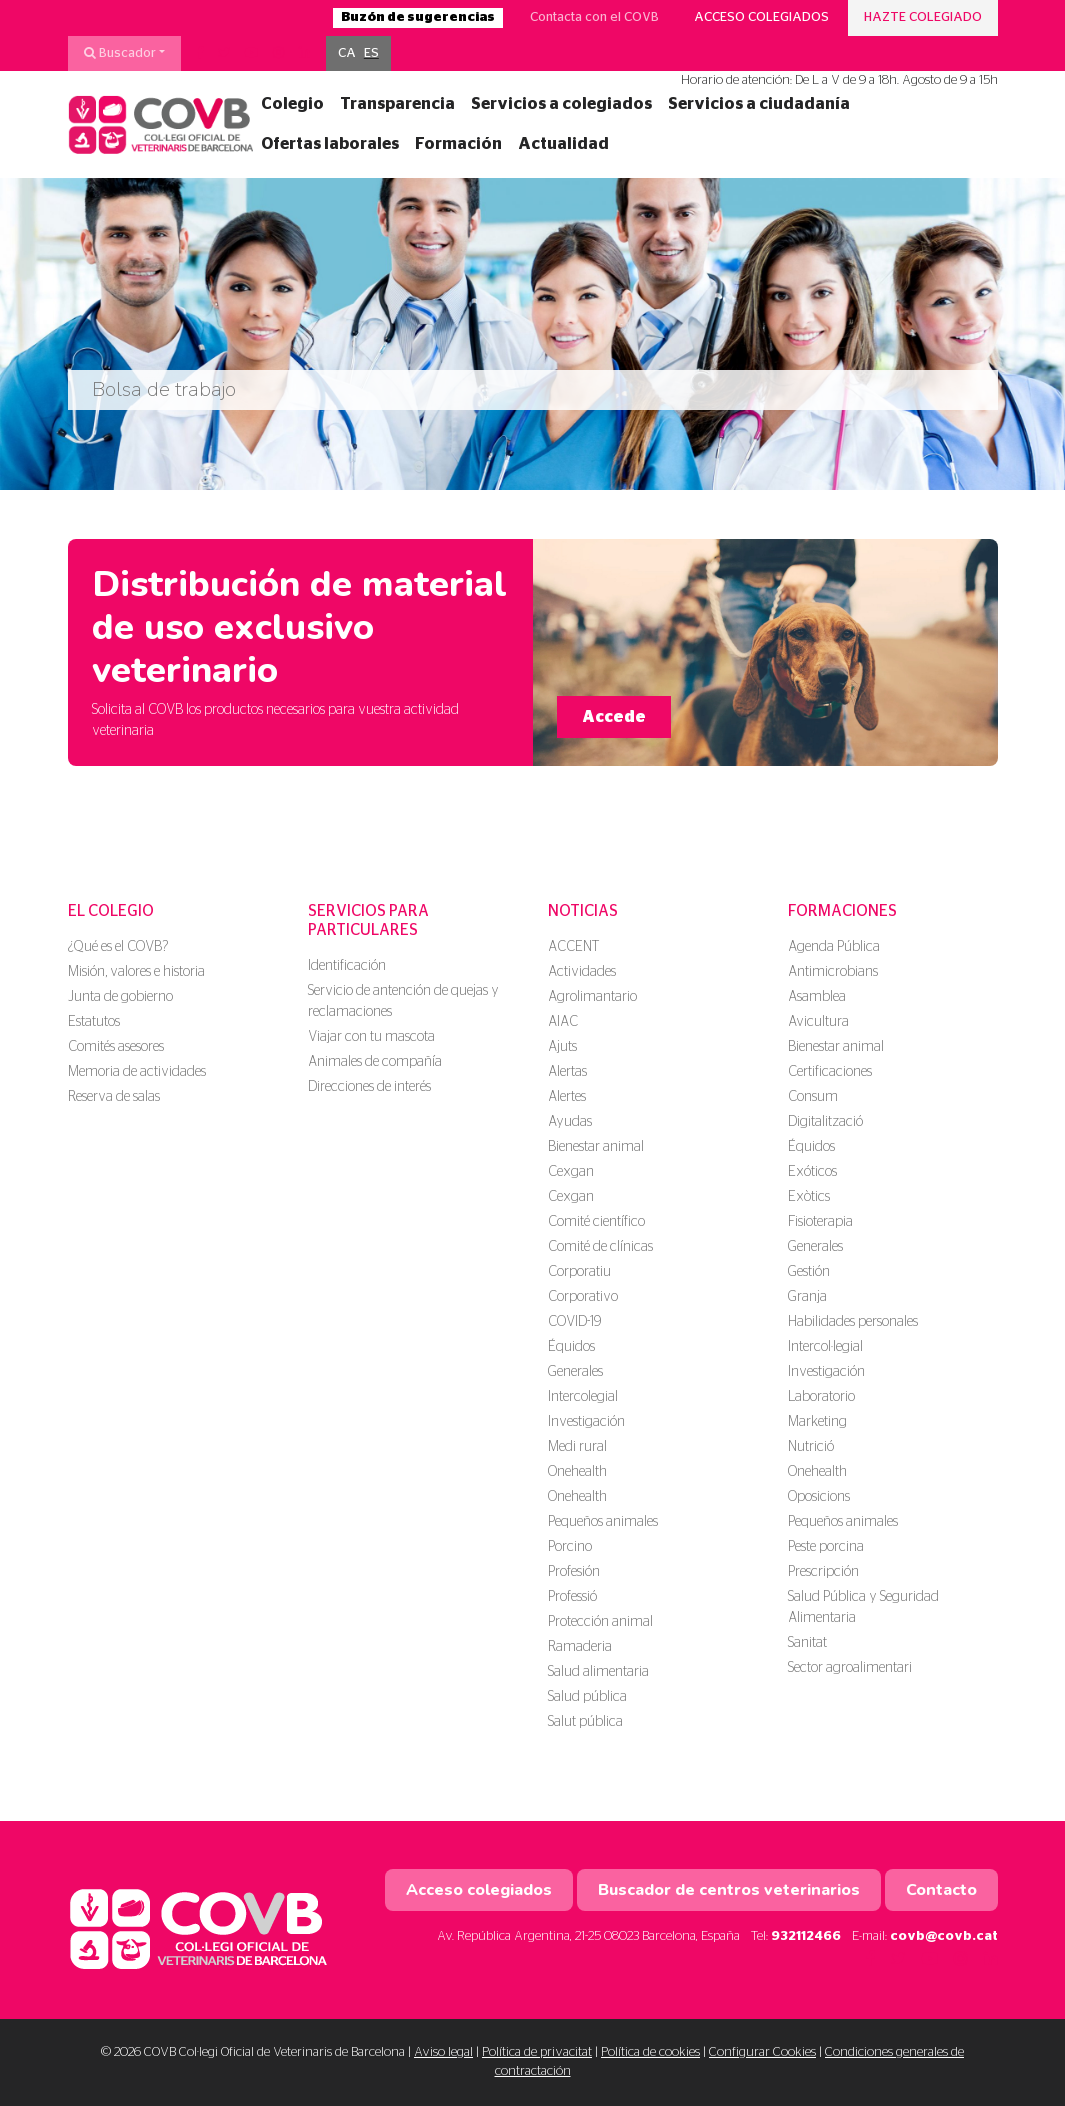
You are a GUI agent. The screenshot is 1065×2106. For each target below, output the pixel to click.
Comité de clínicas (600, 1247)
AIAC (563, 1022)
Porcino (570, 1547)
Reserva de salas (114, 1097)
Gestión (809, 1272)
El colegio (111, 911)
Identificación (347, 966)
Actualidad (563, 144)
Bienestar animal (596, 1147)
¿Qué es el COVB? (118, 947)
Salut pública (585, 1722)
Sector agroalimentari (850, 1668)
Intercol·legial (825, 1347)
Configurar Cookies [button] (762, 2052)
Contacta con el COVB (594, 17)
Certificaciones (830, 1072)
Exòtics (809, 1197)
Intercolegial (583, 1397)
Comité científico (596, 1222)
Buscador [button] (120, 53)
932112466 (806, 1936)
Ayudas (570, 1122)
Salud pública (587, 1697)
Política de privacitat (537, 2052)
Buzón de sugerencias (418, 17)
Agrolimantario (592, 997)
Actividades (582, 972)
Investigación (586, 1422)
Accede (614, 717)
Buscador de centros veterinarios (729, 1890)
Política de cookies (650, 2052)
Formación (458, 144)
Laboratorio (821, 1397)
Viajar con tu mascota (371, 1037)
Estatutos (94, 1022)
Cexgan (571, 1172)
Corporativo (583, 1297)
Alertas (567, 1072)
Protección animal (600, 1622)
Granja (807, 1297)
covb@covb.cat (944, 1936)
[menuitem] (347, 54)
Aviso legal (443, 2052)
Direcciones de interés (369, 1087)
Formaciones (842, 911)
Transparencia (397, 104)
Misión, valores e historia (136, 972)
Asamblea (817, 997)
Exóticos (812, 1172)
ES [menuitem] (371, 53)
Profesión (574, 1572)
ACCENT (573, 947)
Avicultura (818, 1022)
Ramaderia (580, 1647)
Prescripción (823, 1572)
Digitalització (825, 1122)
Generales (575, 1372)
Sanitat (807, 1643)
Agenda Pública (834, 947)
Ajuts (562, 1047)
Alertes (567, 1097)
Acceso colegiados (761, 17)
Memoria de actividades (137, 1072)
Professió (572, 1597)
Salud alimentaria (598, 1672)
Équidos (571, 1347)
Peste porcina (826, 1547)
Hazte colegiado (923, 17)
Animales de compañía (375, 1062)
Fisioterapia (820, 1222)
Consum (813, 1097)
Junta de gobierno (120, 997)
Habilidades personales (853, 1322)
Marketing (817, 1422)
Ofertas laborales (330, 144)
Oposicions (819, 1497)
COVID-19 (574, 1322)
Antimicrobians (833, 972)
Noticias (583, 911)
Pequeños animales (603, 1522)
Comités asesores (116, 1047)
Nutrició (811, 1447)
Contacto (941, 1890)
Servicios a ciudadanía (759, 104)
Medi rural (577, 1447)
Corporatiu (579, 1272)
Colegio (292, 104)
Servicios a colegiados (561, 104)
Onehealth (577, 1472)
